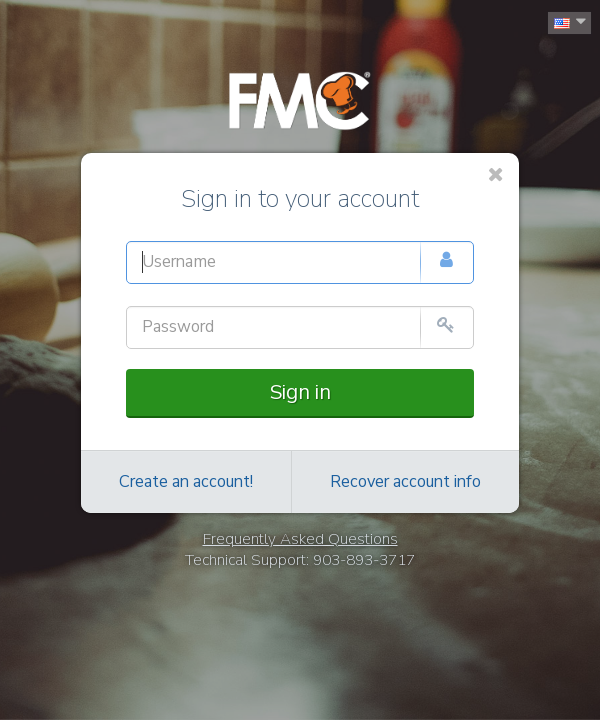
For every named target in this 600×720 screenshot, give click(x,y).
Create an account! (186, 482)
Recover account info (405, 482)
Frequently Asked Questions (300, 539)
